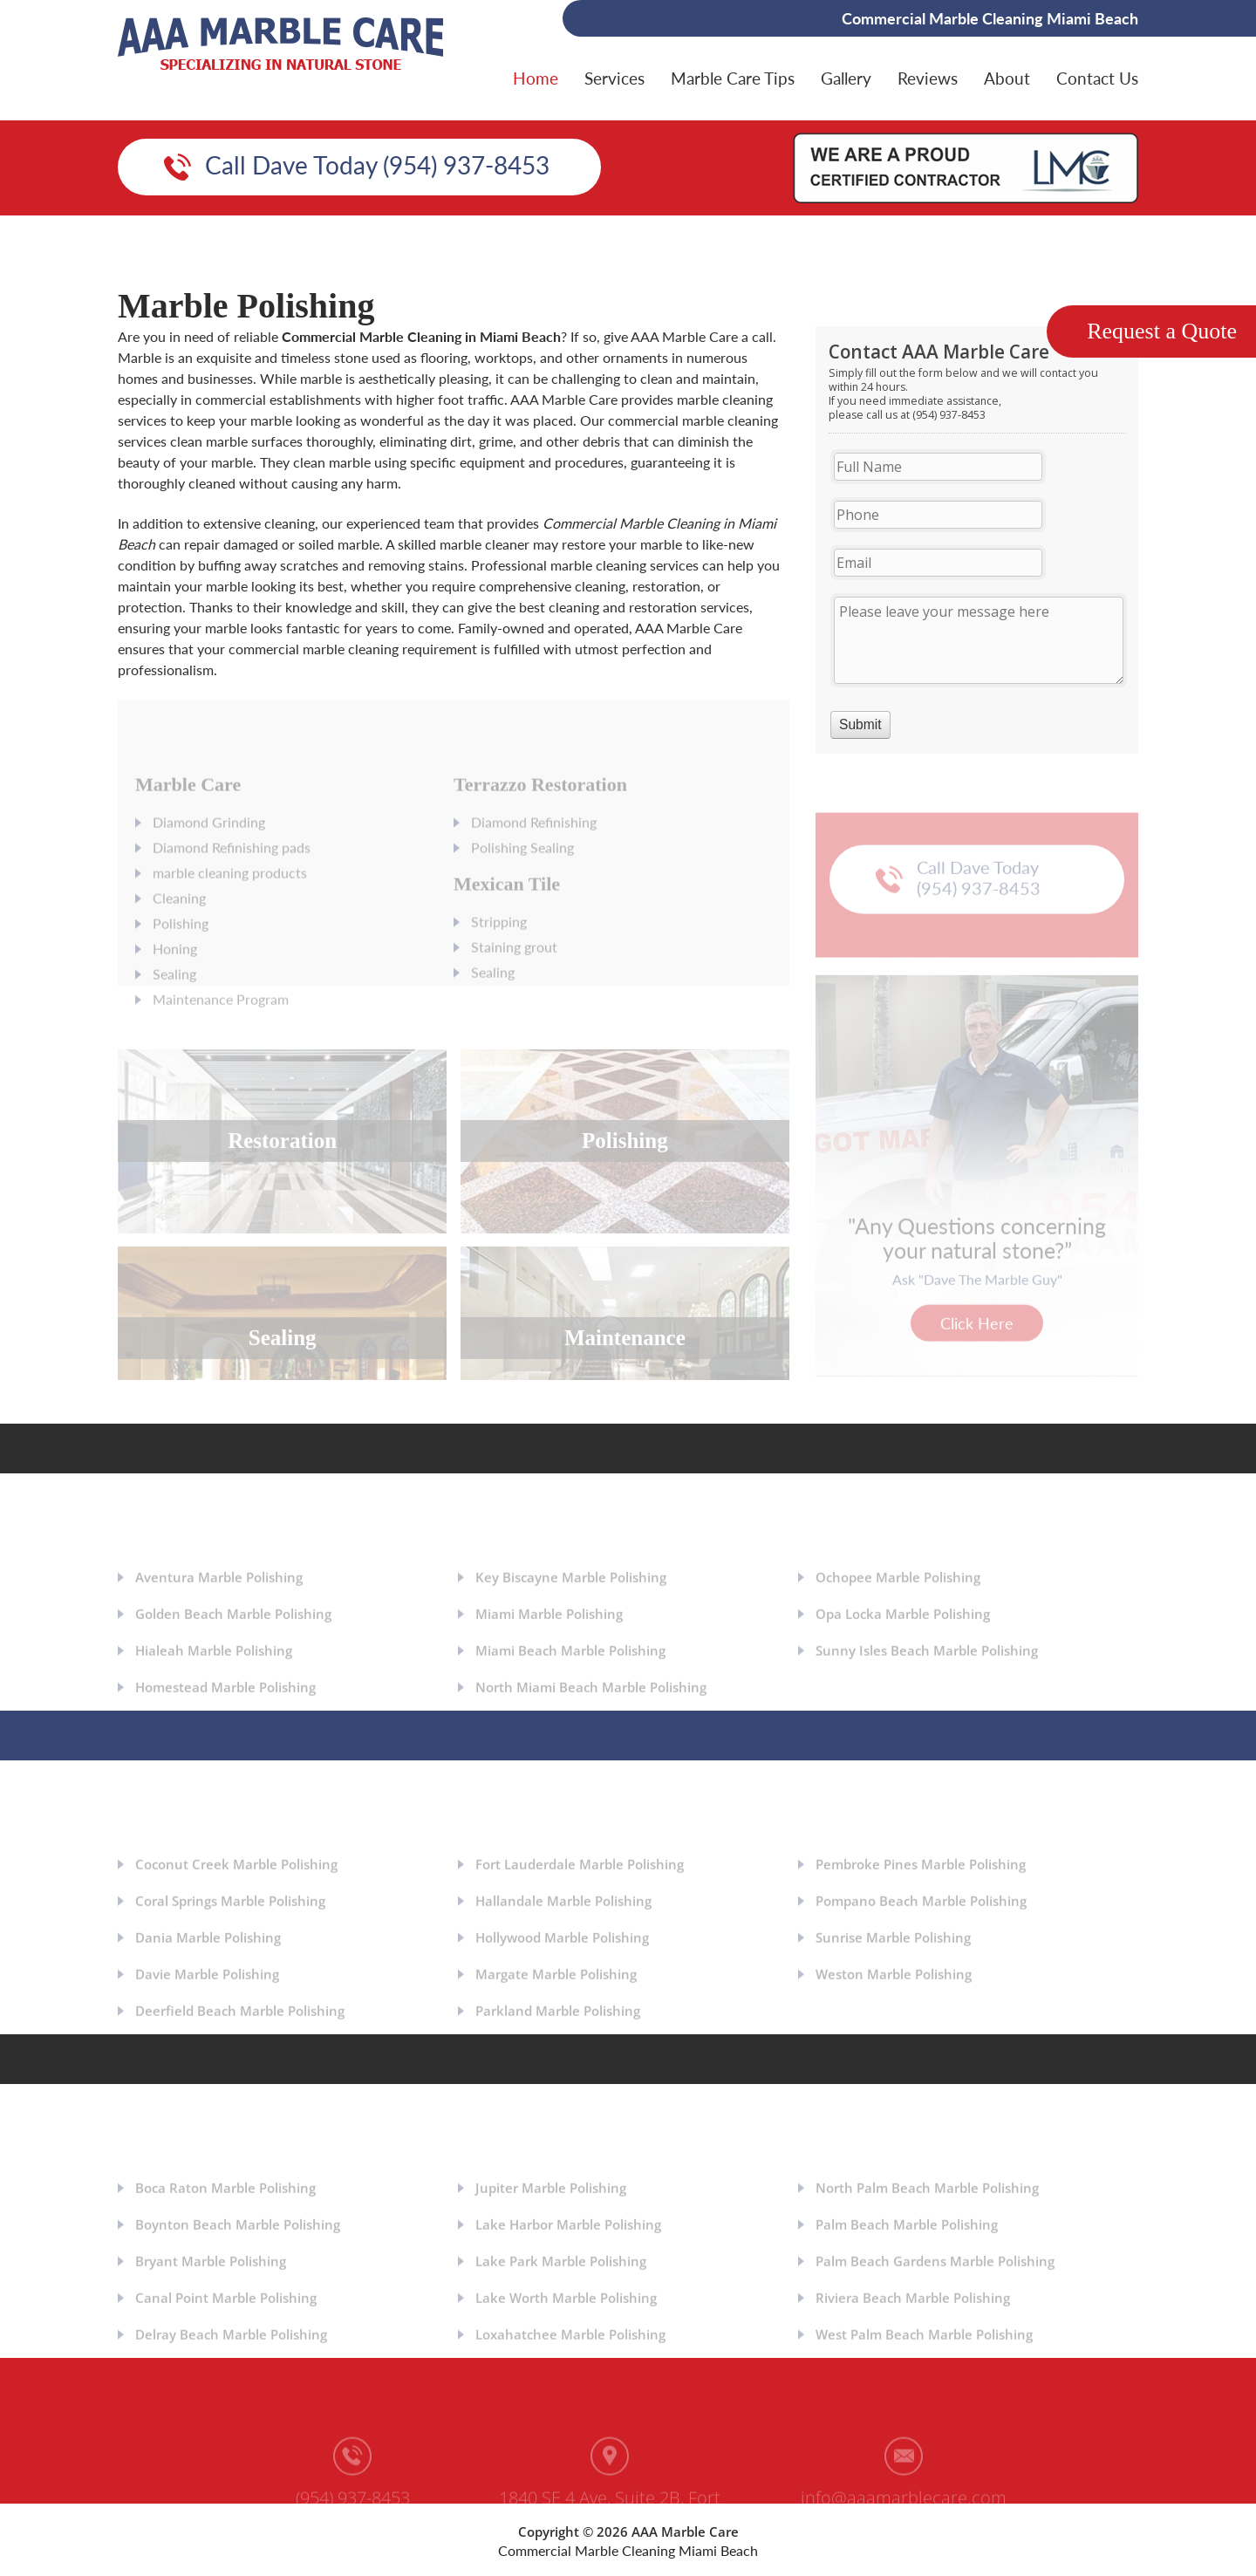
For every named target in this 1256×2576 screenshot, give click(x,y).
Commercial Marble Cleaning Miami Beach (628, 2550)
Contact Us (1097, 78)
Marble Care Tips (733, 78)
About (1007, 78)
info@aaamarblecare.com (904, 2508)
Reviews (928, 78)
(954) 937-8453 (353, 2508)
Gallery (846, 78)
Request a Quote (1162, 331)
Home (535, 78)
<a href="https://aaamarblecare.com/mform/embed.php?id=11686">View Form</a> (977, 540)
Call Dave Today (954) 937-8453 (377, 165)
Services (614, 78)
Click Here (977, 1333)
